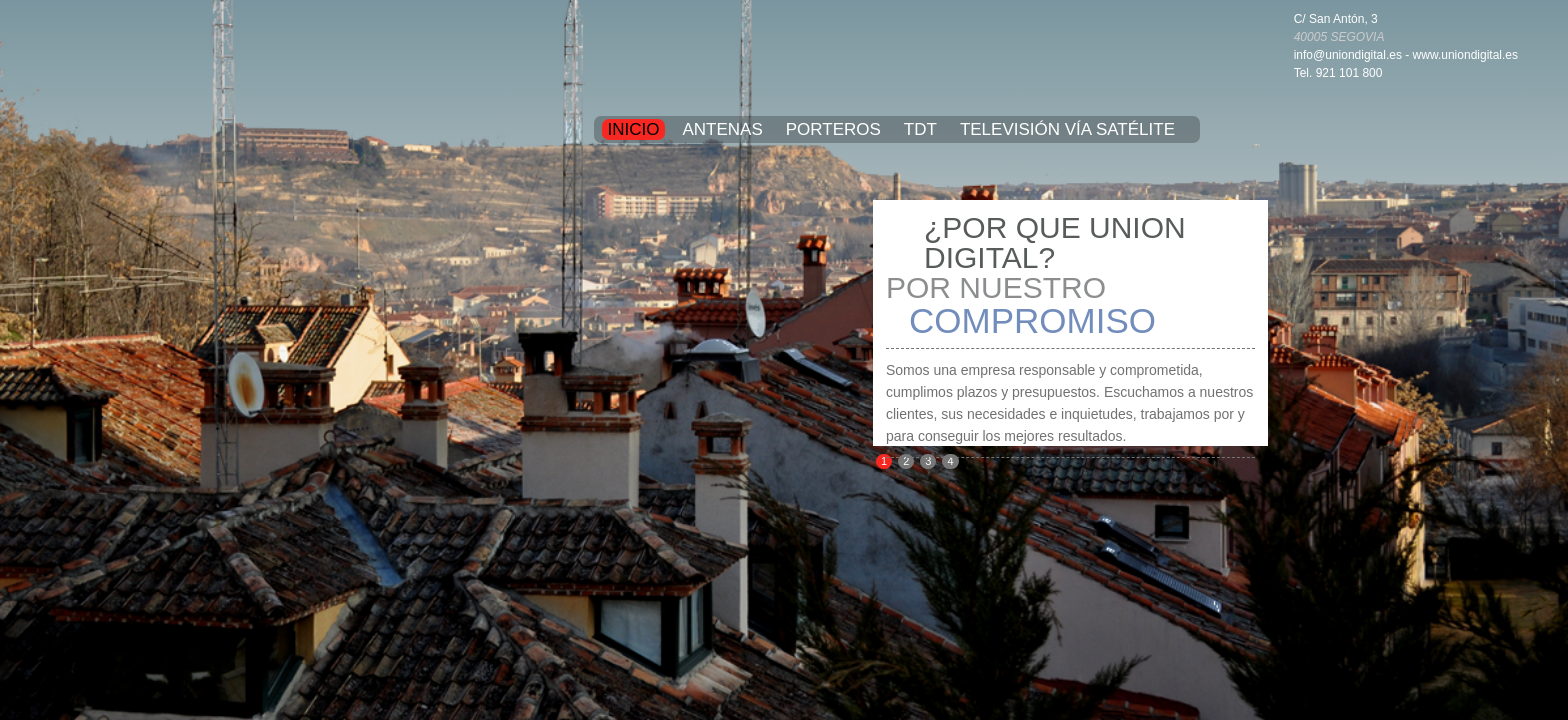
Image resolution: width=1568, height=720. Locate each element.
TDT (920, 129)
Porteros (833, 129)
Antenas (722, 129)
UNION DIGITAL (784, 50)
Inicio (634, 129)
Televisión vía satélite (1067, 129)
